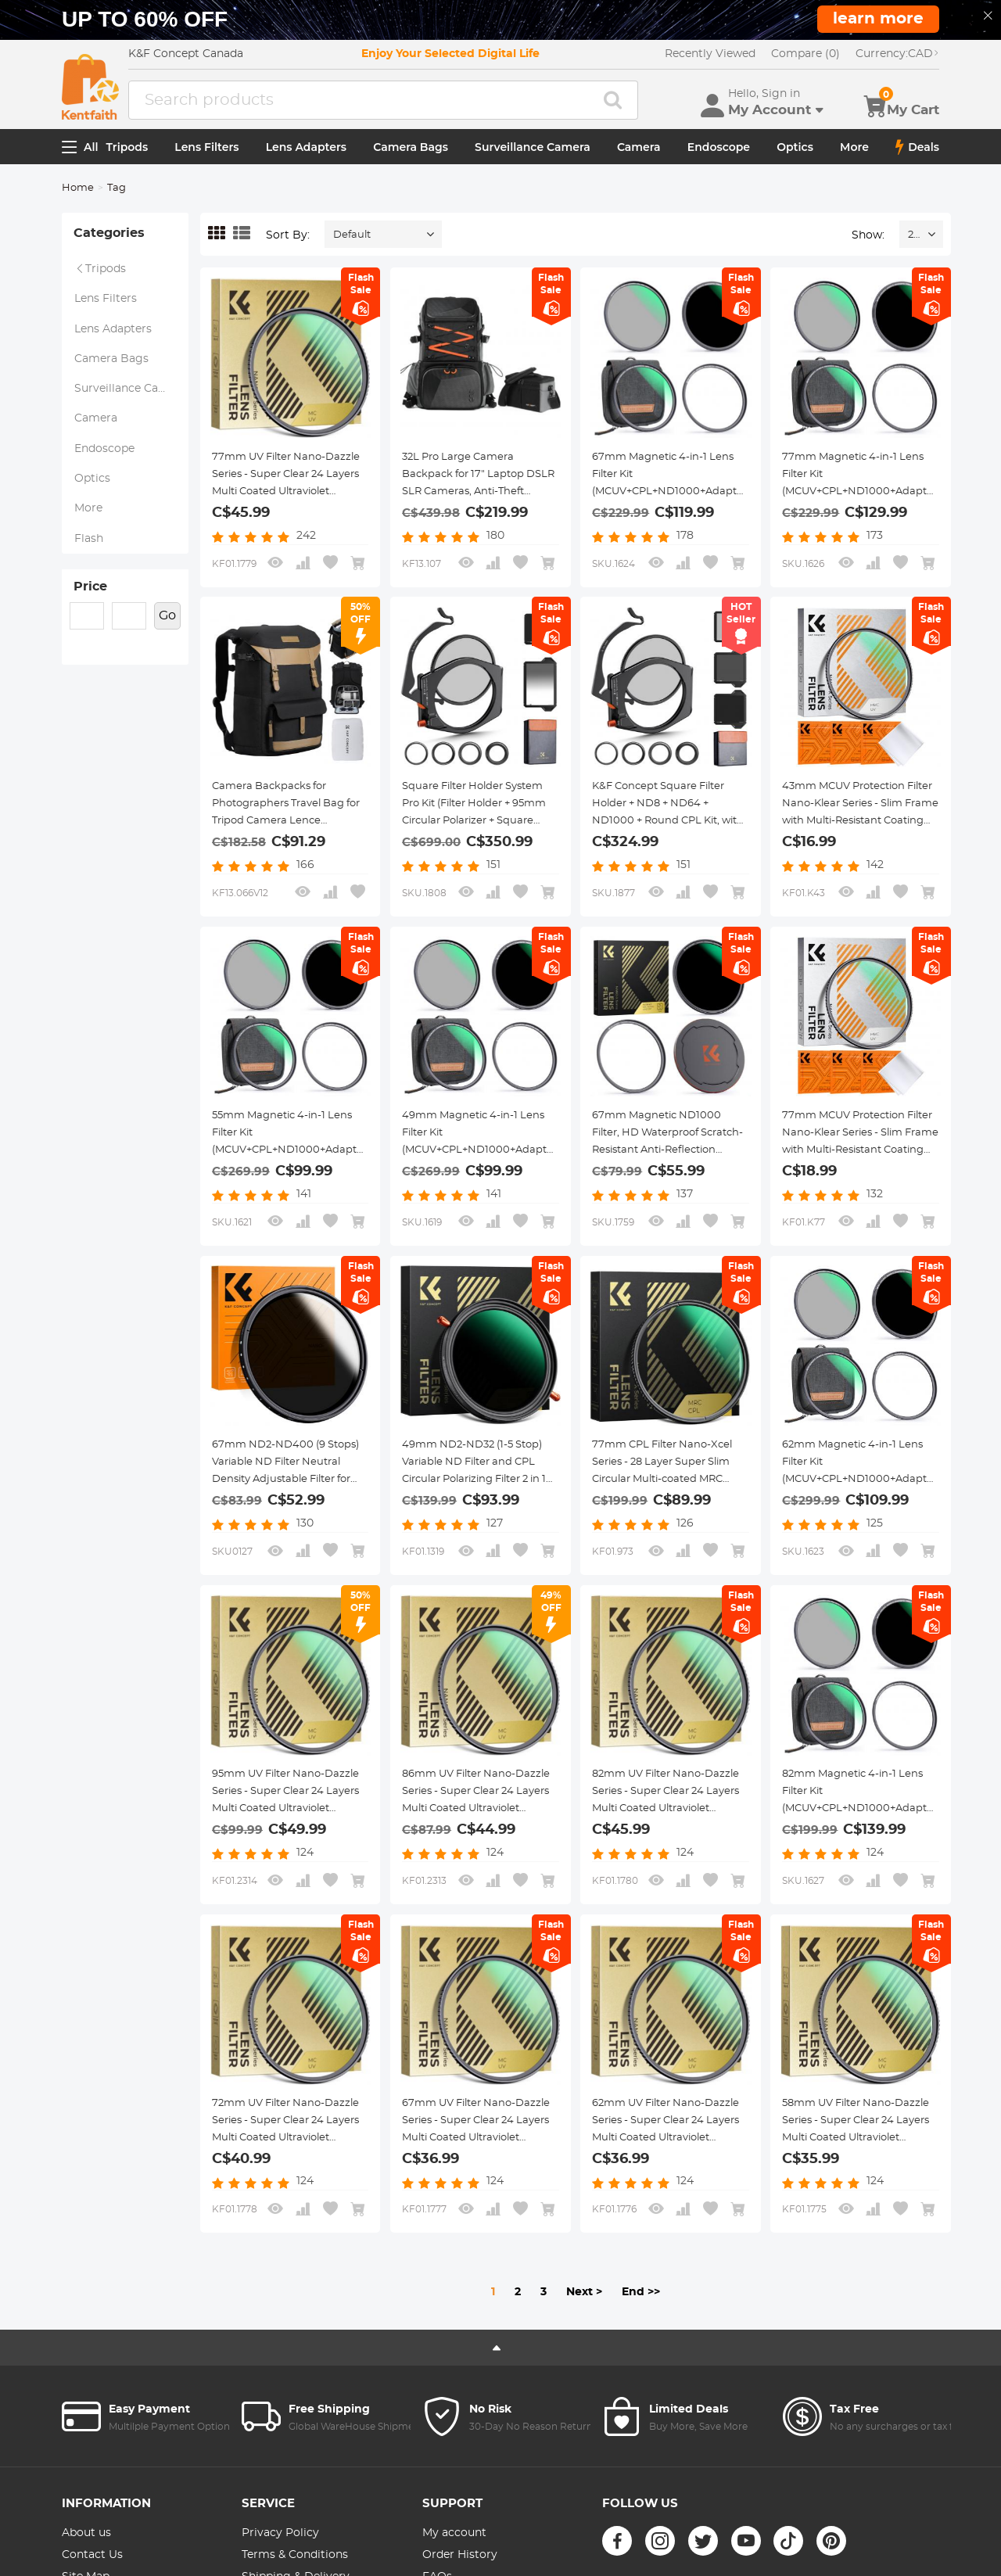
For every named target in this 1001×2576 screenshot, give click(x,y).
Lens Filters (206, 154)
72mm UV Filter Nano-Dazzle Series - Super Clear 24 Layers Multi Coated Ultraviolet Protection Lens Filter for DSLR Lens (286, 2165)
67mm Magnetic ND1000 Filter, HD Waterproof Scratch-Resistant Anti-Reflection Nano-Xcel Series (667, 1150)
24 (914, 243)
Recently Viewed (710, 61)
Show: (868, 242)
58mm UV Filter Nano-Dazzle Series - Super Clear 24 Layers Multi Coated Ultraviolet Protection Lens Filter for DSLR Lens (856, 2165)
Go (167, 667)
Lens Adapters (306, 154)
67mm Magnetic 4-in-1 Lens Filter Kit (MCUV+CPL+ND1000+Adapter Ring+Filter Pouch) (675, 492)
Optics (795, 154)
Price (90, 634)
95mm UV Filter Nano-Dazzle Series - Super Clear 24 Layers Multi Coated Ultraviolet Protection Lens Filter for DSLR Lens (286, 1827)
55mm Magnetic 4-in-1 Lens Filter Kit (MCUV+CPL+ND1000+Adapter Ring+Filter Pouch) (295, 1160)
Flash (88, 581)
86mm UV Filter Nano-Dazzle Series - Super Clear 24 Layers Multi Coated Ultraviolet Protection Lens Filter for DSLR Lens (476, 1827)
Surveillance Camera (532, 154)
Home (78, 196)
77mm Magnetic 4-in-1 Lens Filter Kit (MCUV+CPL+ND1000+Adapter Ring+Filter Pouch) (865, 492)
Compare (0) (805, 61)
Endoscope (718, 154)
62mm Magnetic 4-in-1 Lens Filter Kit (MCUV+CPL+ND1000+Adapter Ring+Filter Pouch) (865, 1497)
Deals (917, 154)
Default (352, 243)
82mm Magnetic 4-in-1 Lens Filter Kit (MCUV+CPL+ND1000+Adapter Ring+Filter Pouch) (865, 1836)
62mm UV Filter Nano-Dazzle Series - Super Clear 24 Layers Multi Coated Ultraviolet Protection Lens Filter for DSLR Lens (666, 2165)
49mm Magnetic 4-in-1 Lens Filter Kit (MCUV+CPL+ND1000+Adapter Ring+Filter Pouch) (485, 1160)
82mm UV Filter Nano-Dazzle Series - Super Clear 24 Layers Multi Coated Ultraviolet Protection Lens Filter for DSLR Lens (666, 1827)
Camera (639, 154)
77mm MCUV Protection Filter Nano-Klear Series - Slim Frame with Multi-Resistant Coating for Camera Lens (850, 1150)
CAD (897, 61)
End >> (641, 2335)
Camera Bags (410, 154)
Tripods (127, 154)
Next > (584, 2335)
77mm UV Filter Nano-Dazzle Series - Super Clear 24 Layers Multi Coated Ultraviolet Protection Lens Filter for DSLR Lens (286, 482)
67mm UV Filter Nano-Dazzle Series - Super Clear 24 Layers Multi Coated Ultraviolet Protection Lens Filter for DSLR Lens (476, 2165)
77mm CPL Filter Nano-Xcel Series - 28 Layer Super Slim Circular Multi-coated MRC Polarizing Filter (668, 1489)
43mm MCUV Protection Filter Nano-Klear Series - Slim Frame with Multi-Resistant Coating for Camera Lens (850, 821)
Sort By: (288, 242)
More (854, 154)
